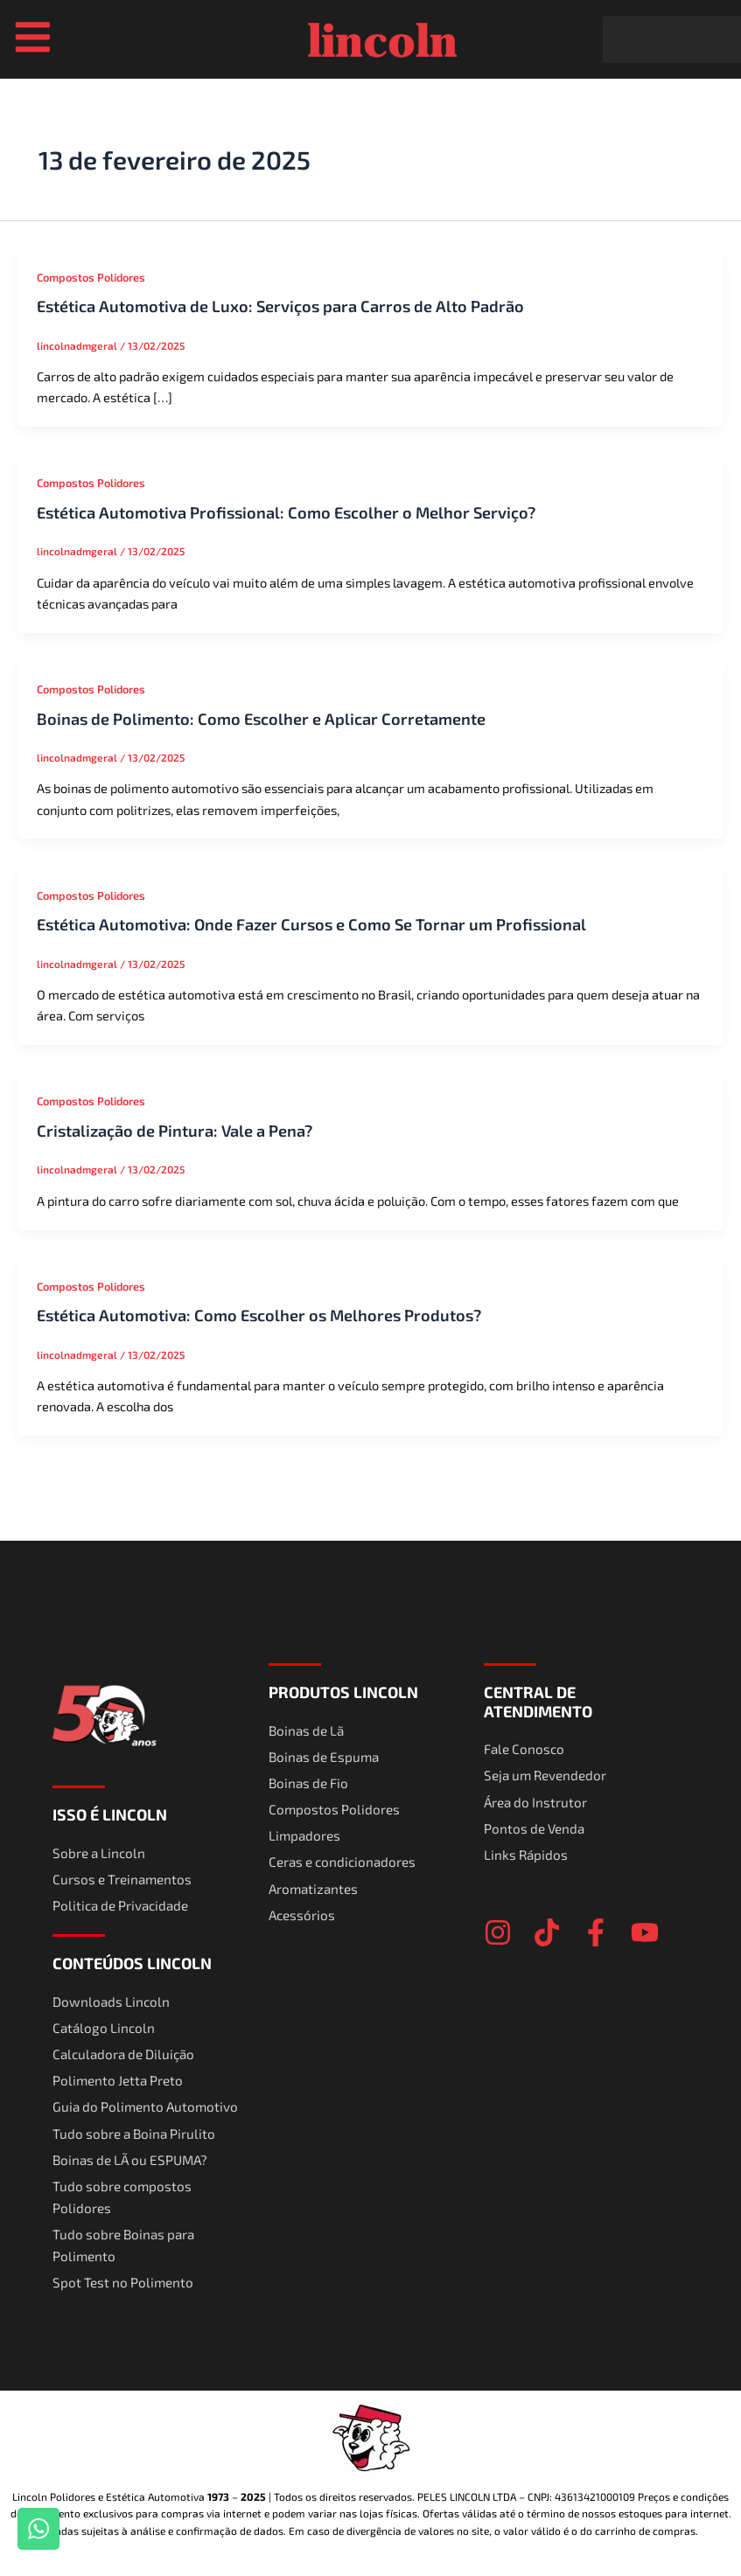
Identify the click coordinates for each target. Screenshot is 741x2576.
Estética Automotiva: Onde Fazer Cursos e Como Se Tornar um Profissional (311, 926)
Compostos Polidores (91, 279)
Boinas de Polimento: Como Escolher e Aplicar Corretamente (261, 720)
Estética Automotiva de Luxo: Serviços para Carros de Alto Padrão (280, 307)
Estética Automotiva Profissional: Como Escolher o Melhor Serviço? (286, 514)
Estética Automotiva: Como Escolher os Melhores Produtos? (259, 1317)
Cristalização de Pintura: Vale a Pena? (174, 1132)
